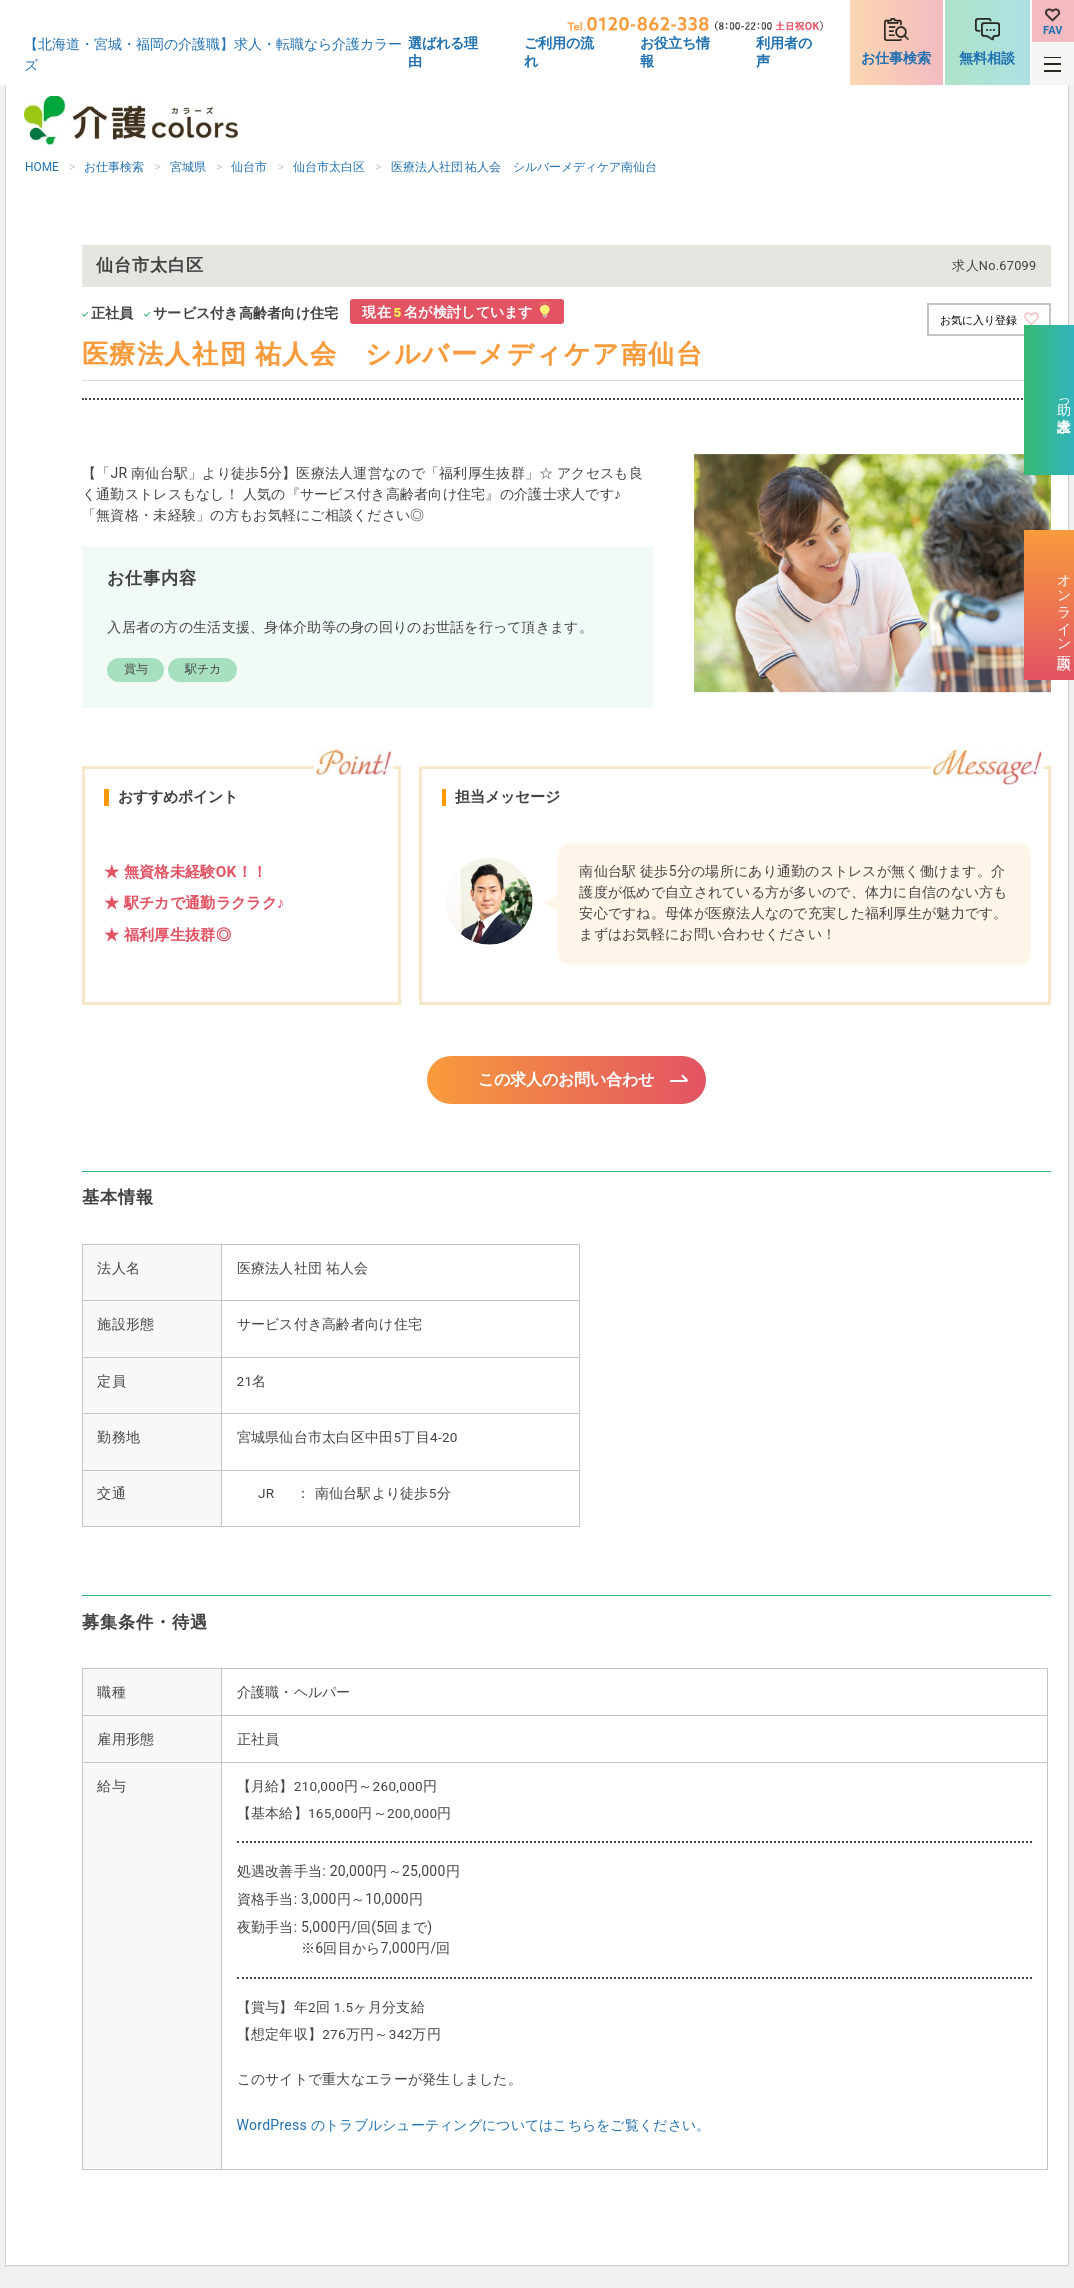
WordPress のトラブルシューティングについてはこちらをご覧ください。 (474, 2128)
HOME (42, 167)
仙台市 (249, 167)
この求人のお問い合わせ (566, 1081)
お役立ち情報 (675, 52)
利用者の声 (784, 52)
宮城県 (188, 167)
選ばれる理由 (443, 52)
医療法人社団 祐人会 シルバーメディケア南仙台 (524, 167)
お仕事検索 (896, 58)
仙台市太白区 (329, 167)
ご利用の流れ (559, 52)
